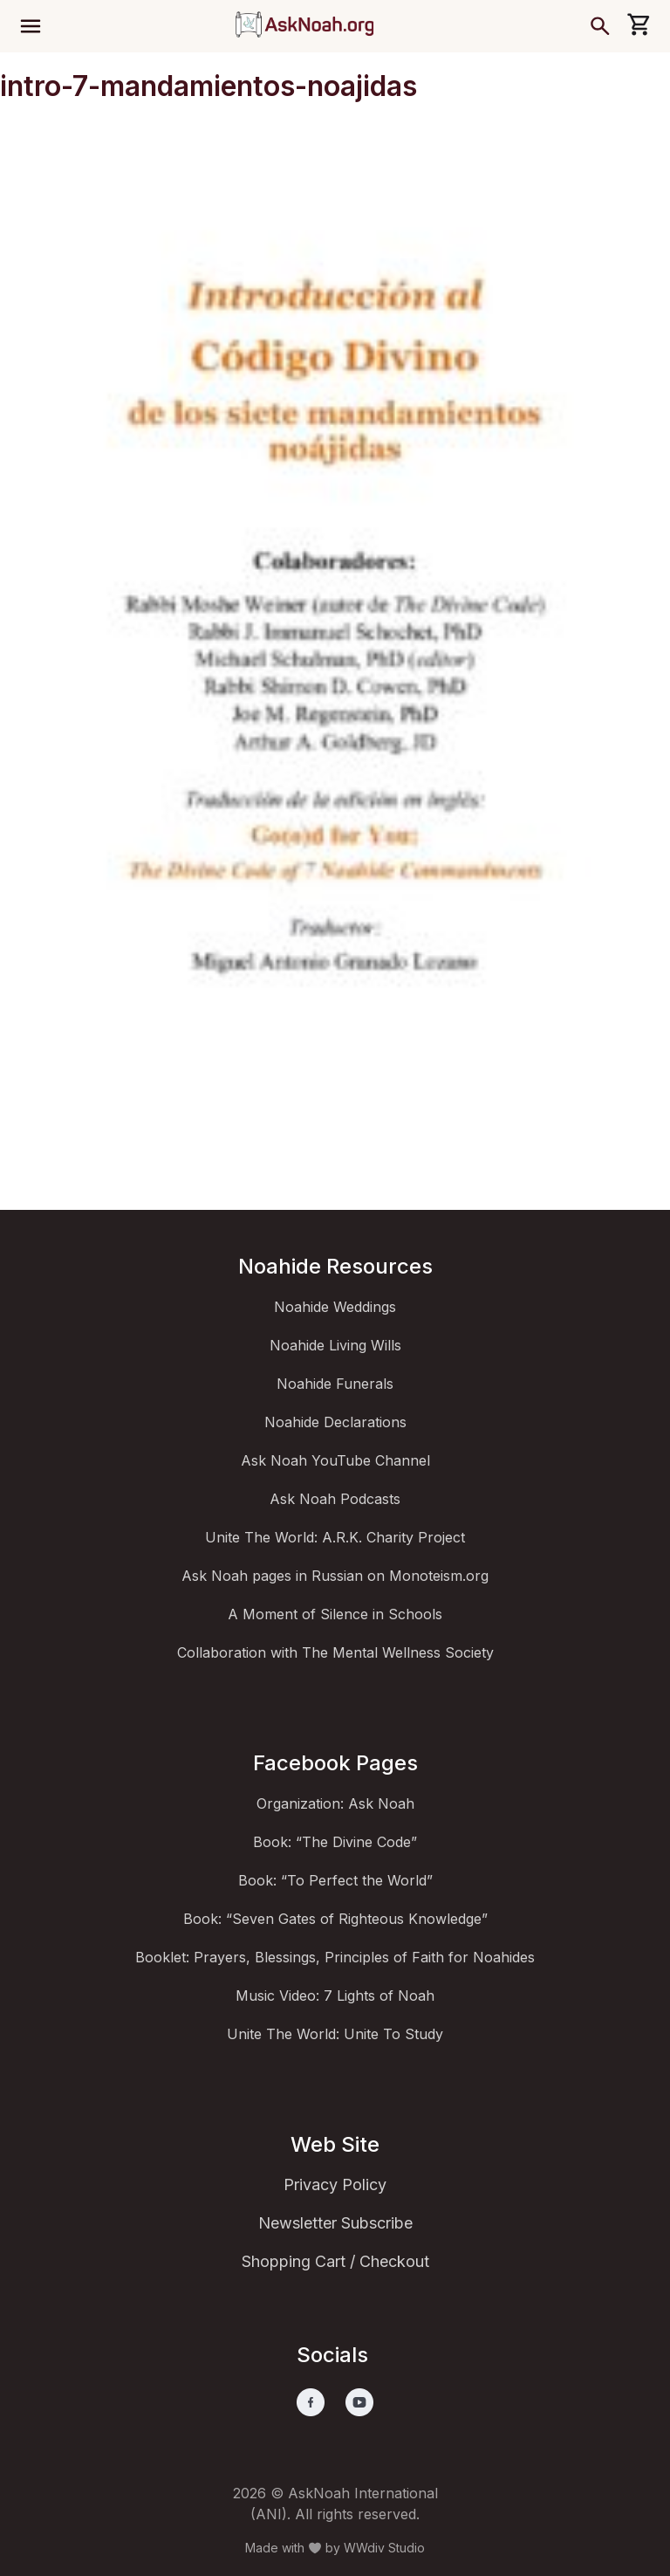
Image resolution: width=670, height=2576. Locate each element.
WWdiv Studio (384, 2547)
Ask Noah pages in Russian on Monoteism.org (335, 1575)
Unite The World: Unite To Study (335, 2034)
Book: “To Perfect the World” (335, 1880)
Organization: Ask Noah (335, 1803)
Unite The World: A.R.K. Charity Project (335, 1537)
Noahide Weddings (335, 1306)
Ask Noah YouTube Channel (335, 1460)
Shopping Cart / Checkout (335, 2261)
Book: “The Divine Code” (335, 1842)
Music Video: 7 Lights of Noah (335, 1995)
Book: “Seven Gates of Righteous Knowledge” (335, 1918)
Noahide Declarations (335, 1422)
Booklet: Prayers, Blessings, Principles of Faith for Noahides (335, 1957)
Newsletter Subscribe (335, 2223)
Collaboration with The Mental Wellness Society (335, 1652)
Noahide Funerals (335, 1383)
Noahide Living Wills (335, 1345)
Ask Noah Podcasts (335, 1499)
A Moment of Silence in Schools (335, 1614)
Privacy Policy (335, 2184)
